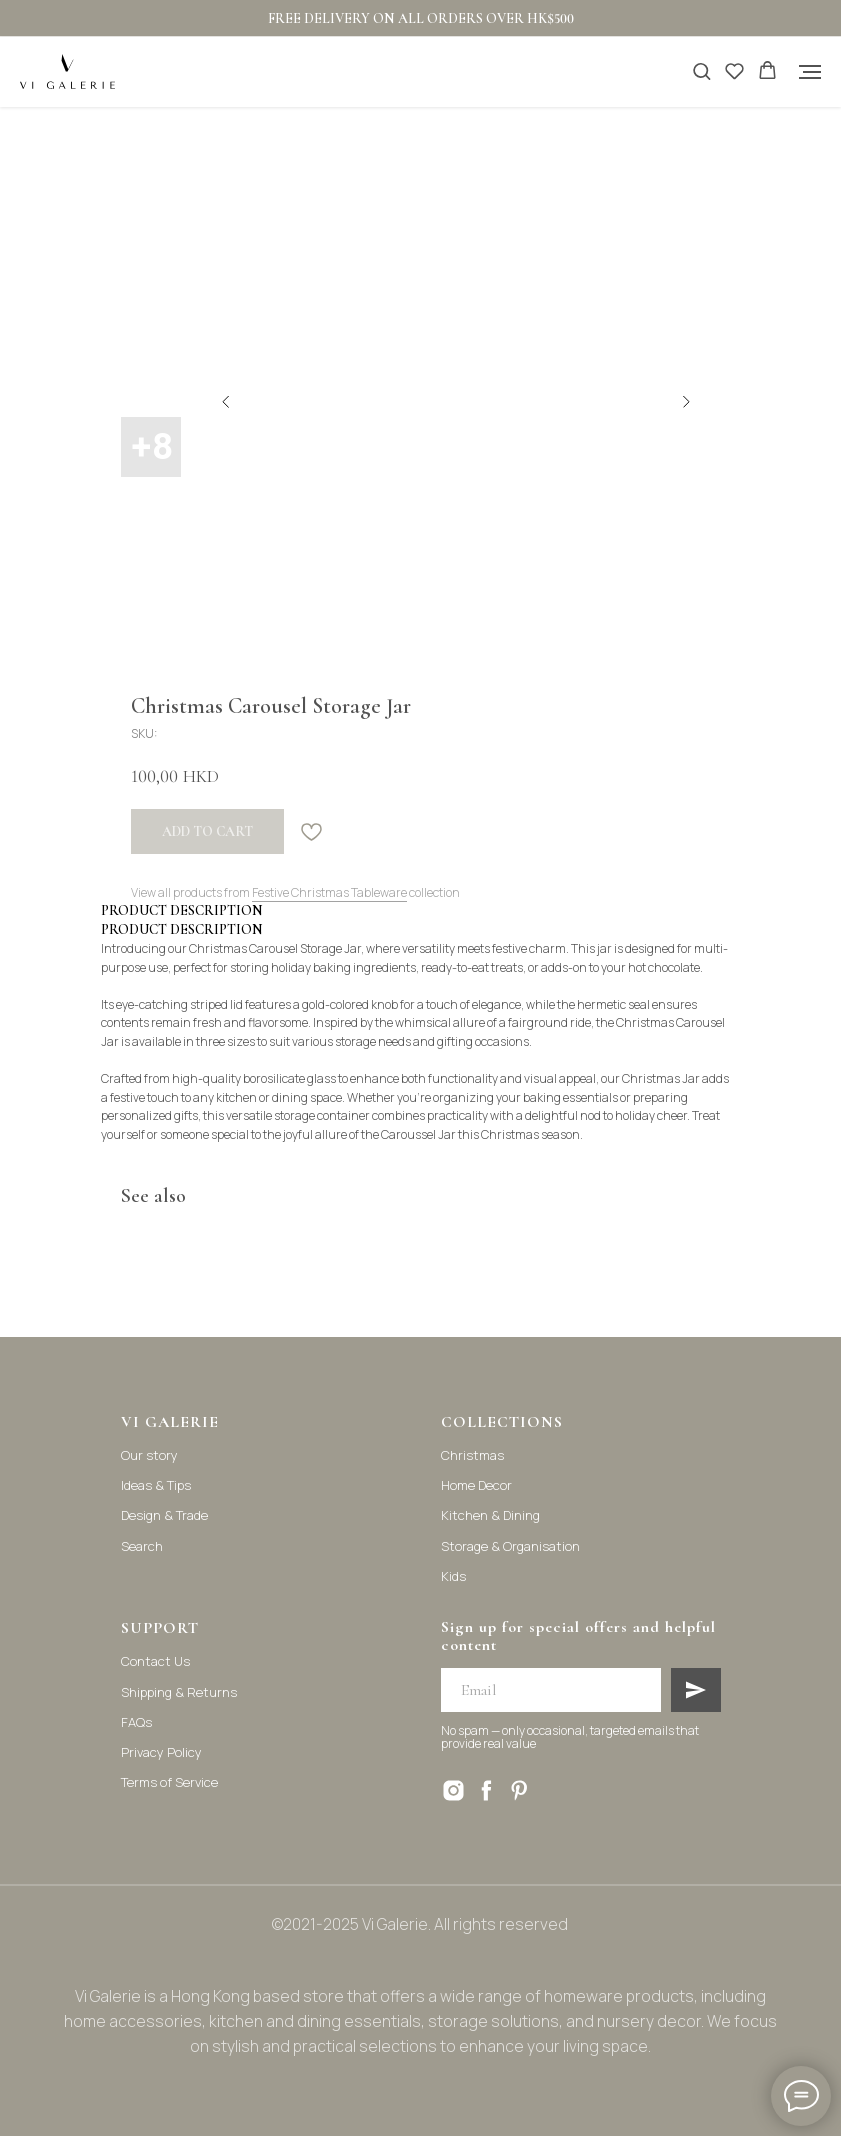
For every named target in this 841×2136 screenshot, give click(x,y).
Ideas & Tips (156, 1485)
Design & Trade (164, 1515)
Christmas (472, 1455)
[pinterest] (519, 1790)
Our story (149, 1455)
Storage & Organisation (510, 1546)
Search (142, 1546)
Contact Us (155, 1661)
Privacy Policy (161, 1752)
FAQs (136, 1722)
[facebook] (486, 1790)
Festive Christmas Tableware (329, 892)
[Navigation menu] (810, 72)
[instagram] (453, 1790)
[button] (701, 70)
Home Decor (476, 1485)
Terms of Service (169, 1782)
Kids (453, 1576)
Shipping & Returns (179, 1692)
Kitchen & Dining (490, 1515)
